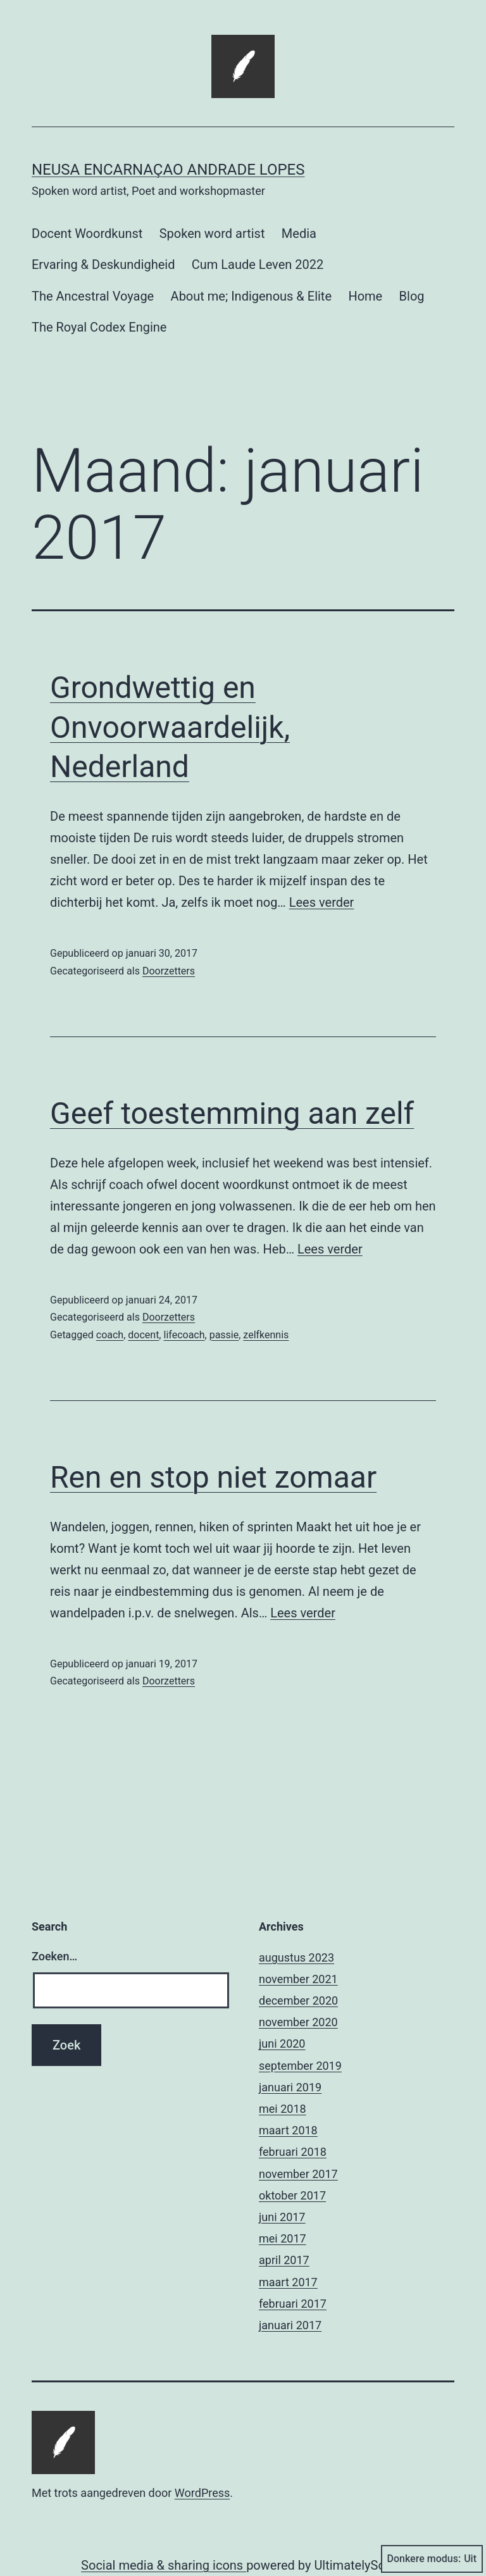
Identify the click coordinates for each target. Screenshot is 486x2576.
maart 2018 (288, 2130)
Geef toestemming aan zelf (232, 1113)
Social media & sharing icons (163, 2565)
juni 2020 (282, 2043)
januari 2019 (290, 2087)
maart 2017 (288, 2282)
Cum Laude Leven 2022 (257, 264)
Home (365, 296)
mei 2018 (282, 2108)
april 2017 (284, 2260)
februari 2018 (293, 2151)
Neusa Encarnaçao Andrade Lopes (168, 169)
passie (224, 1335)
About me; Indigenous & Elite (251, 296)
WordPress (202, 2492)
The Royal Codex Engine (99, 327)
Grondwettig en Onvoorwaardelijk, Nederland (170, 727)
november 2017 (298, 2174)
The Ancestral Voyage (93, 296)
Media (299, 233)
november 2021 (298, 1979)
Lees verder (321, 902)
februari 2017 (293, 2303)
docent (143, 1335)
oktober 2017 (292, 2195)
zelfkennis (266, 1335)
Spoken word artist (212, 233)
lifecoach (183, 1335)
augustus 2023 (296, 1957)
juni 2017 (282, 2217)
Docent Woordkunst (87, 233)
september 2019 (300, 2065)
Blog (412, 296)
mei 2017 (282, 2238)
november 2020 (298, 2022)
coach (109, 1335)
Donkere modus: (432, 2559)
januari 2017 (290, 2325)
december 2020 (298, 2000)
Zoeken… (54, 1956)
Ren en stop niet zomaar (213, 1477)
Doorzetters (168, 971)
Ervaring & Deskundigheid (103, 264)
